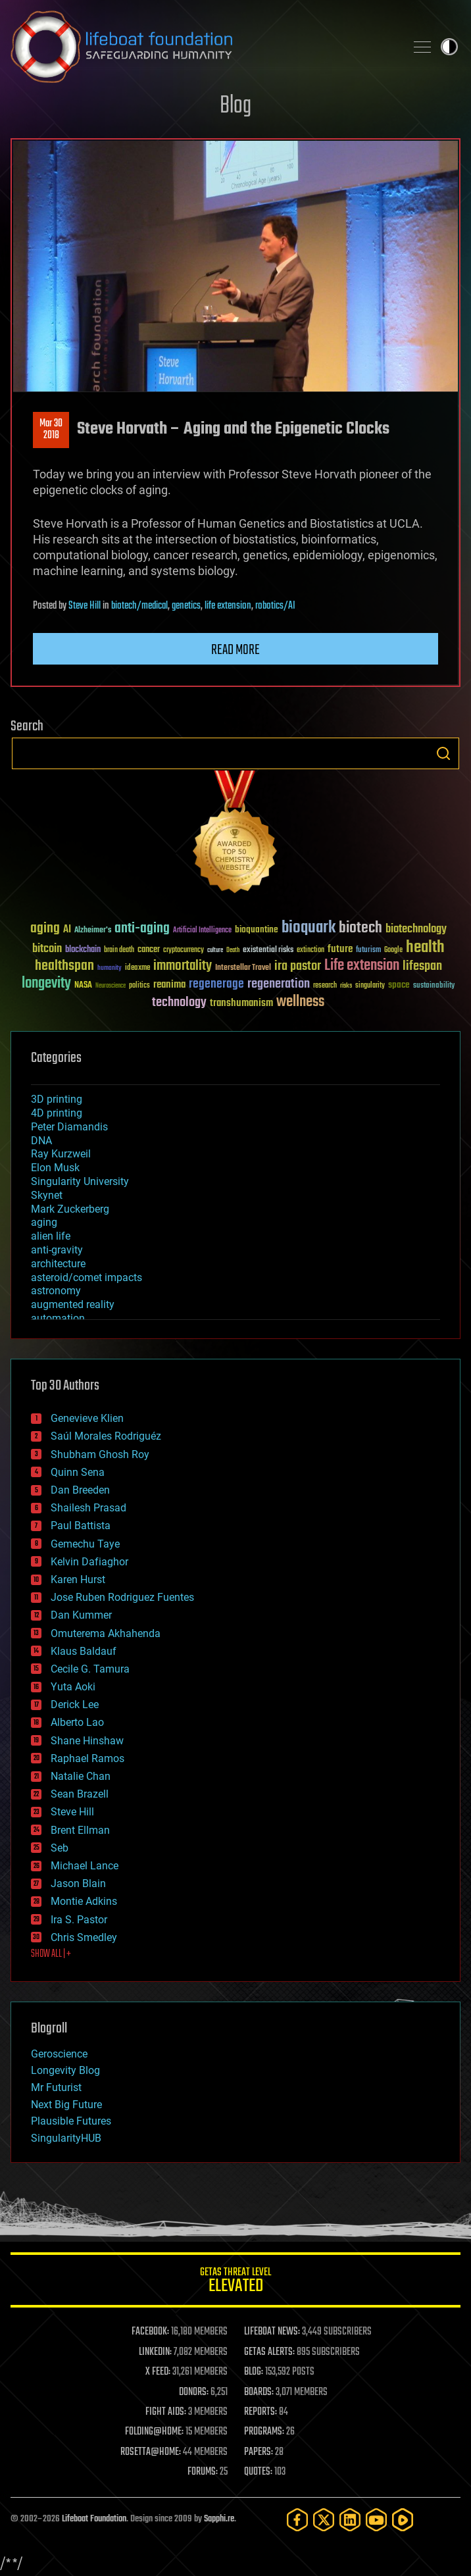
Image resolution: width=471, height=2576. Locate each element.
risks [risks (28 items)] (346, 986)
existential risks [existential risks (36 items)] (268, 950)
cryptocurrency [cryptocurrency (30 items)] (183, 950)
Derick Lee (75, 1704)
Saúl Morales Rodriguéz (106, 1436)
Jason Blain (78, 1883)
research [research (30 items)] (325, 986)
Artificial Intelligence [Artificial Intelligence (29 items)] (202, 930)
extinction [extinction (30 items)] (310, 950)
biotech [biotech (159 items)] (360, 928)
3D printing (56, 1099)
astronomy (56, 1290)
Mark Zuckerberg (70, 1209)
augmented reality (72, 1304)
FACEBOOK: (150, 2331)
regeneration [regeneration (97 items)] (278, 984)
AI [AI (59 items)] (67, 930)
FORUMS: (202, 2472)
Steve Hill (84, 606)
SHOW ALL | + (51, 1954)
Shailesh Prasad (88, 1508)
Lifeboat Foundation (94, 2519)
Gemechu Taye (85, 1544)
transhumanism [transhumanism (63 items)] (241, 1003)
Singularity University (80, 1181)
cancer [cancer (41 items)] (148, 950)
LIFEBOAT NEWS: (272, 2331)
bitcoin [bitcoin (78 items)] (47, 949)
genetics (186, 606)
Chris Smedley (84, 1937)
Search (443, 753)
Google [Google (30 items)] (393, 950)
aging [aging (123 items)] (45, 929)
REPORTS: (260, 2412)
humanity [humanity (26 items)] (109, 968)
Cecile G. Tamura (90, 1669)
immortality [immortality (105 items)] (182, 966)
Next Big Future (66, 2104)
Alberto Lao (77, 1722)
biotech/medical (139, 606)
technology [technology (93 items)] (179, 1003)
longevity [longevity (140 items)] (46, 983)
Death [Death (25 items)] (232, 950)
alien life (50, 1236)
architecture (58, 1263)
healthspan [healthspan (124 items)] (64, 966)
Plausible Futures (71, 2121)
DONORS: (194, 2392)
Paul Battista (81, 1525)
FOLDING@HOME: (154, 2431)
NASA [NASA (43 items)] (83, 985)
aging (44, 1222)
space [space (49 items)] (399, 984)
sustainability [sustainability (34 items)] (434, 986)
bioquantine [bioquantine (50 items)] (256, 929)
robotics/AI (275, 606)
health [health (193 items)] (425, 947)
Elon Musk (55, 1167)
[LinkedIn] (349, 2519)
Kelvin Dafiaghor (89, 1561)
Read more (235, 650)
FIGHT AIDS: (165, 2412)
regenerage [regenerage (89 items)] (216, 984)
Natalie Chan (81, 1776)
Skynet (46, 1195)
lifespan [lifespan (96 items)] (422, 966)
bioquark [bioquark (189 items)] (308, 928)
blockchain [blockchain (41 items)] (83, 950)
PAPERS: (258, 2452)
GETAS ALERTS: (269, 2352)
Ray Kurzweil (61, 1154)
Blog (235, 106)
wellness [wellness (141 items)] (300, 1002)
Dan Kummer (81, 1615)
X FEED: (157, 2372)
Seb (59, 1848)
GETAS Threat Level (235, 2282)
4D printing (56, 1113)
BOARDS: (259, 2392)
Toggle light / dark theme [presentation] (449, 46)
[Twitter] (323, 2519)
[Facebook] (297, 2519)
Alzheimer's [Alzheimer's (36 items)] (92, 931)
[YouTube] (376, 2519)
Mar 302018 (50, 430)
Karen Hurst (78, 1579)
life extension (228, 606)
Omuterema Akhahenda (106, 1633)
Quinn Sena (78, 1472)
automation (58, 1318)
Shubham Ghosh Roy (100, 1454)
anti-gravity (57, 1250)
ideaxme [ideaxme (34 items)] (137, 968)
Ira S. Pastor (79, 1919)
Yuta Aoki (73, 1686)
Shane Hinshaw (87, 1740)
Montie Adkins (84, 1901)
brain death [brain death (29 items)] (119, 950)
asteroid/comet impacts (86, 1277)
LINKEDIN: (155, 2352)
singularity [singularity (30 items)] (370, 986)
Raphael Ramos (87, 1758)
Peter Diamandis (69, 1127)
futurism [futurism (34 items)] (368, 950)
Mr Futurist (56, 2087)
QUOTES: (258, 2472)
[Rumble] (402, 2519)
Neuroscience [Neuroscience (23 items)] (110, 986)
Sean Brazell (80, 1794)
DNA (41, 1140)
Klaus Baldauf (83, 1651)
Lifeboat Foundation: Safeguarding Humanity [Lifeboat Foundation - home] (203, 47)
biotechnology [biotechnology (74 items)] (416, 929)
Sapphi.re (219, 2519)
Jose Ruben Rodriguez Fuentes (122, 1597)
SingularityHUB (66, 2138)
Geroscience (59, 2054)
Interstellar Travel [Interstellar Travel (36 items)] (243, 968)
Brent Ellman (80, 1830)
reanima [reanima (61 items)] (169, 984)
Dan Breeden (80, 1490)
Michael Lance (84, 1865)
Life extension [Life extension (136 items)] (361, 965)
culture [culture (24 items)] (215, 950)
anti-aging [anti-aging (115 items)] (142, 929)
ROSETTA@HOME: (150, 2452)
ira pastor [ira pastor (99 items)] (297, 966)
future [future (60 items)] (340, 949)
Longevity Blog (65, 2070)
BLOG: (253, 2372)
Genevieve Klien (87, 1418)
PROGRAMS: (264, 2431)
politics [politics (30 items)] (139, 986)
